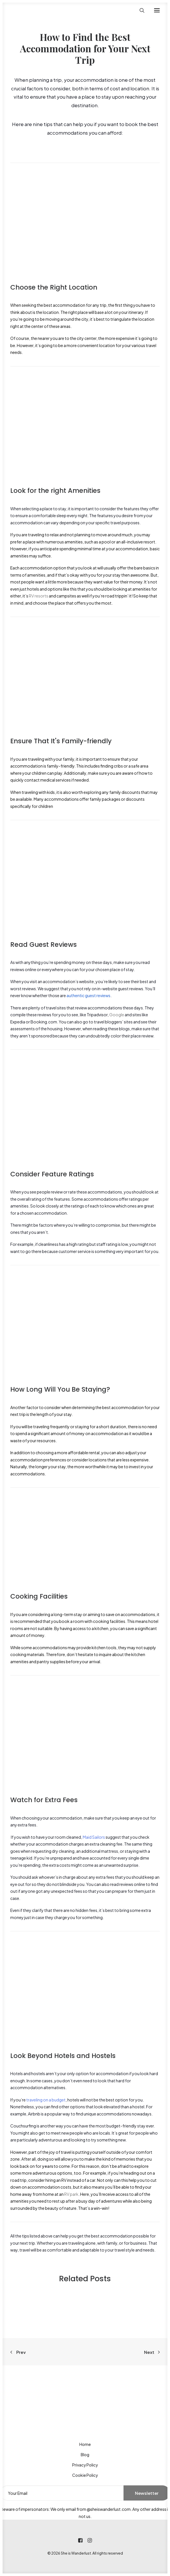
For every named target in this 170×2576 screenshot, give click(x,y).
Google (116, 1014)
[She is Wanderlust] (40, 10)
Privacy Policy (85, 2464)
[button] (157, 10)
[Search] (139, 10)
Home (85, 2444)
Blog (85, 2454)
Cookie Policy (85, 2475)
